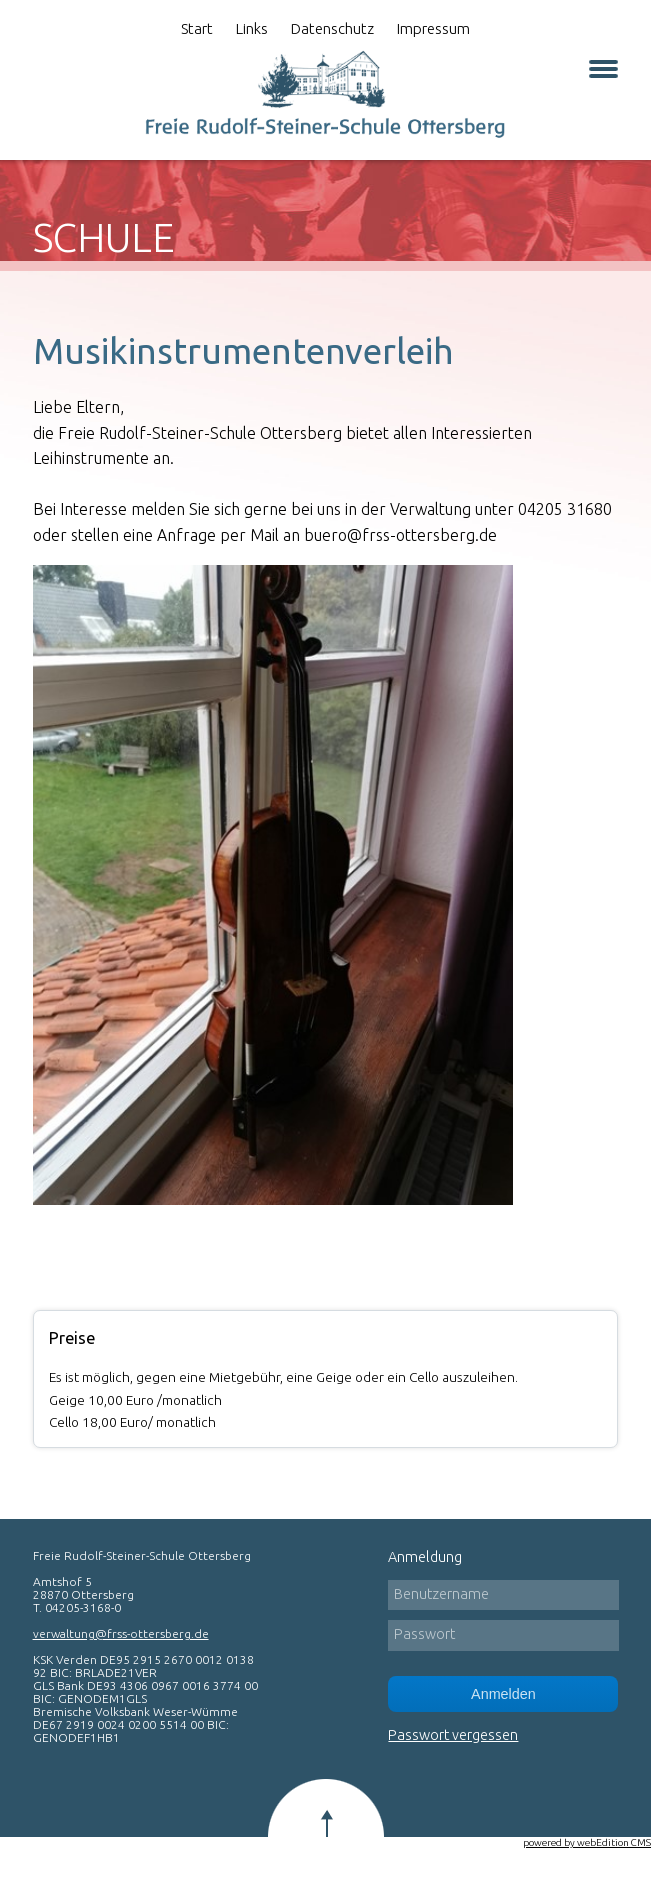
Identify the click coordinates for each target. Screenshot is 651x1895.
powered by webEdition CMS (587, 1842)
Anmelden (503, 1694)
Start (197, 28)
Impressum (433, 28)
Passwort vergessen (453, 1735)
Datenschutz (332, 28)
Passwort (424, 1634)
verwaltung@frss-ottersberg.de (121, 1633)
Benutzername (441, 1594)
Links (252, 28)
